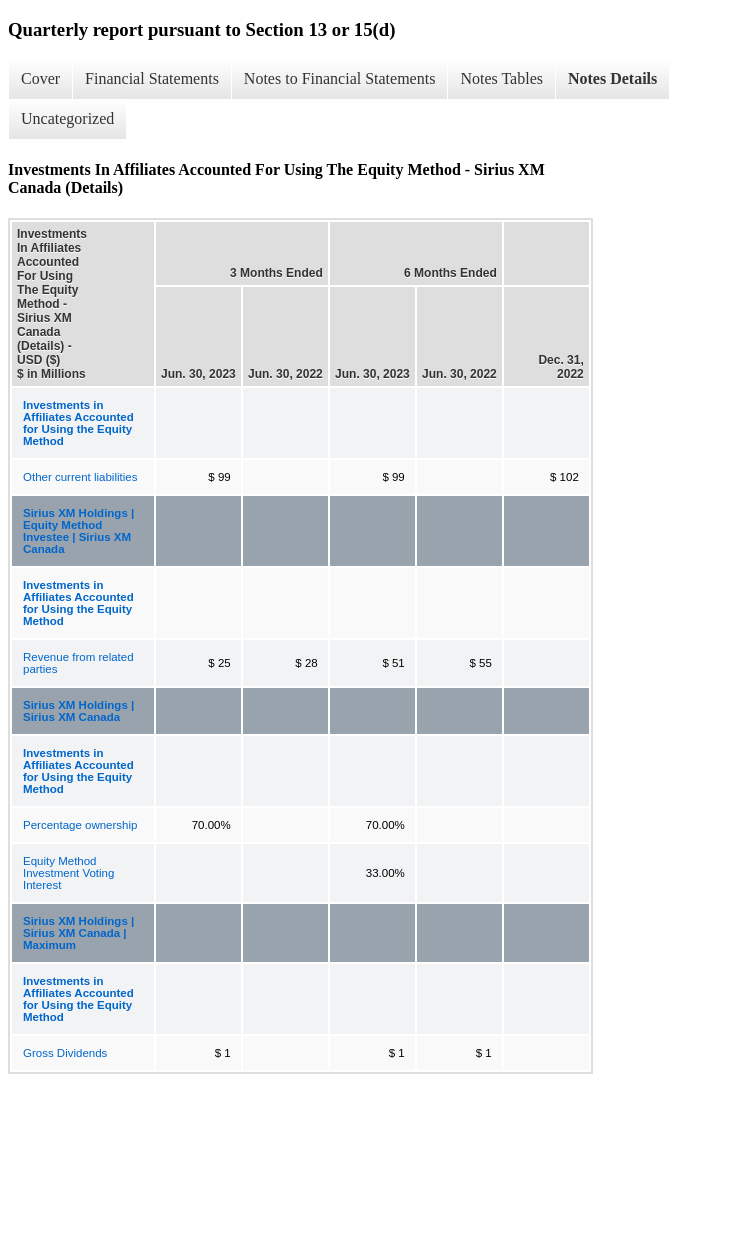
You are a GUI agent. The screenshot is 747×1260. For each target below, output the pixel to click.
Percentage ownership (80, 825)
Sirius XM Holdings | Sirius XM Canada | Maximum (78, 933)
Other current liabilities (80, 477)
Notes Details (612, 78)
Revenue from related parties (78, 663)
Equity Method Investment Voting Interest (68, 873)
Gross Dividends (65, 1053)
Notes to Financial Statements (340, 78)
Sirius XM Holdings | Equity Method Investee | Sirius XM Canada (78, 531)
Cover (40, 78)
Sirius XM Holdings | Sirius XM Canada (78, 711)
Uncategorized (67, 118)
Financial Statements (152, 78)
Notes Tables (501, 78)
